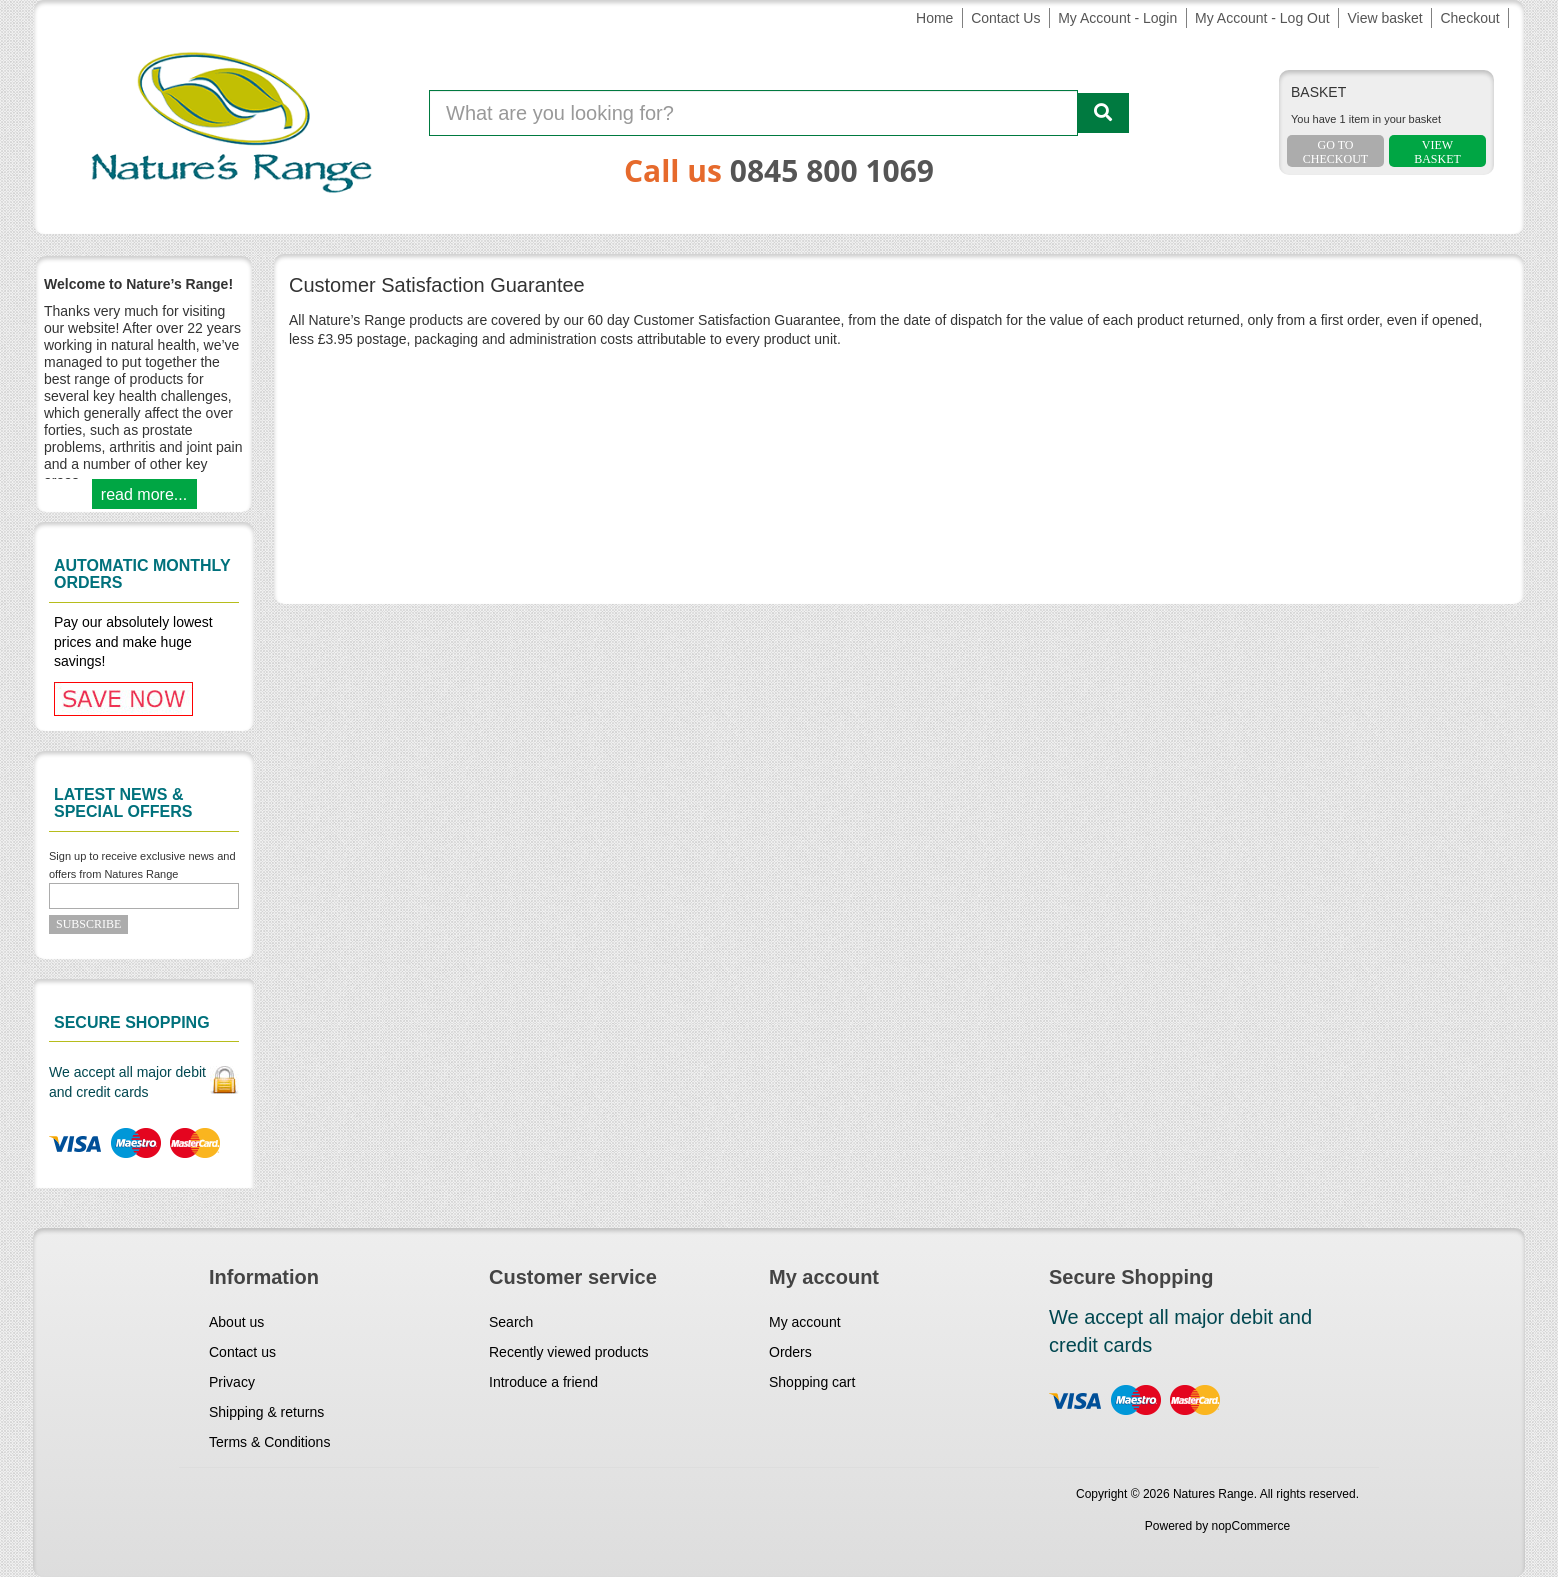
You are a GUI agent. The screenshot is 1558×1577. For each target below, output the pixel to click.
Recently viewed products (569, 1352)
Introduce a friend (543, 1382)
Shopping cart (812, 1382)
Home (934, 18)
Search (511, 1322)
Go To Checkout (1335, 152)
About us (236, 1322)
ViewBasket (1437, 152)
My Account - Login (1117, 18)
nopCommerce (1251, 1526)
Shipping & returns (266, 1412)
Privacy (232, 1382)
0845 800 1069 (832, 170)
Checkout (1469, 18)
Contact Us (1005, 18)
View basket (1384, 18)
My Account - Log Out (1262, 18)
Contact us (242, 1352)
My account (805, 1322)
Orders (790, 1352)
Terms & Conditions (269, 1442)
